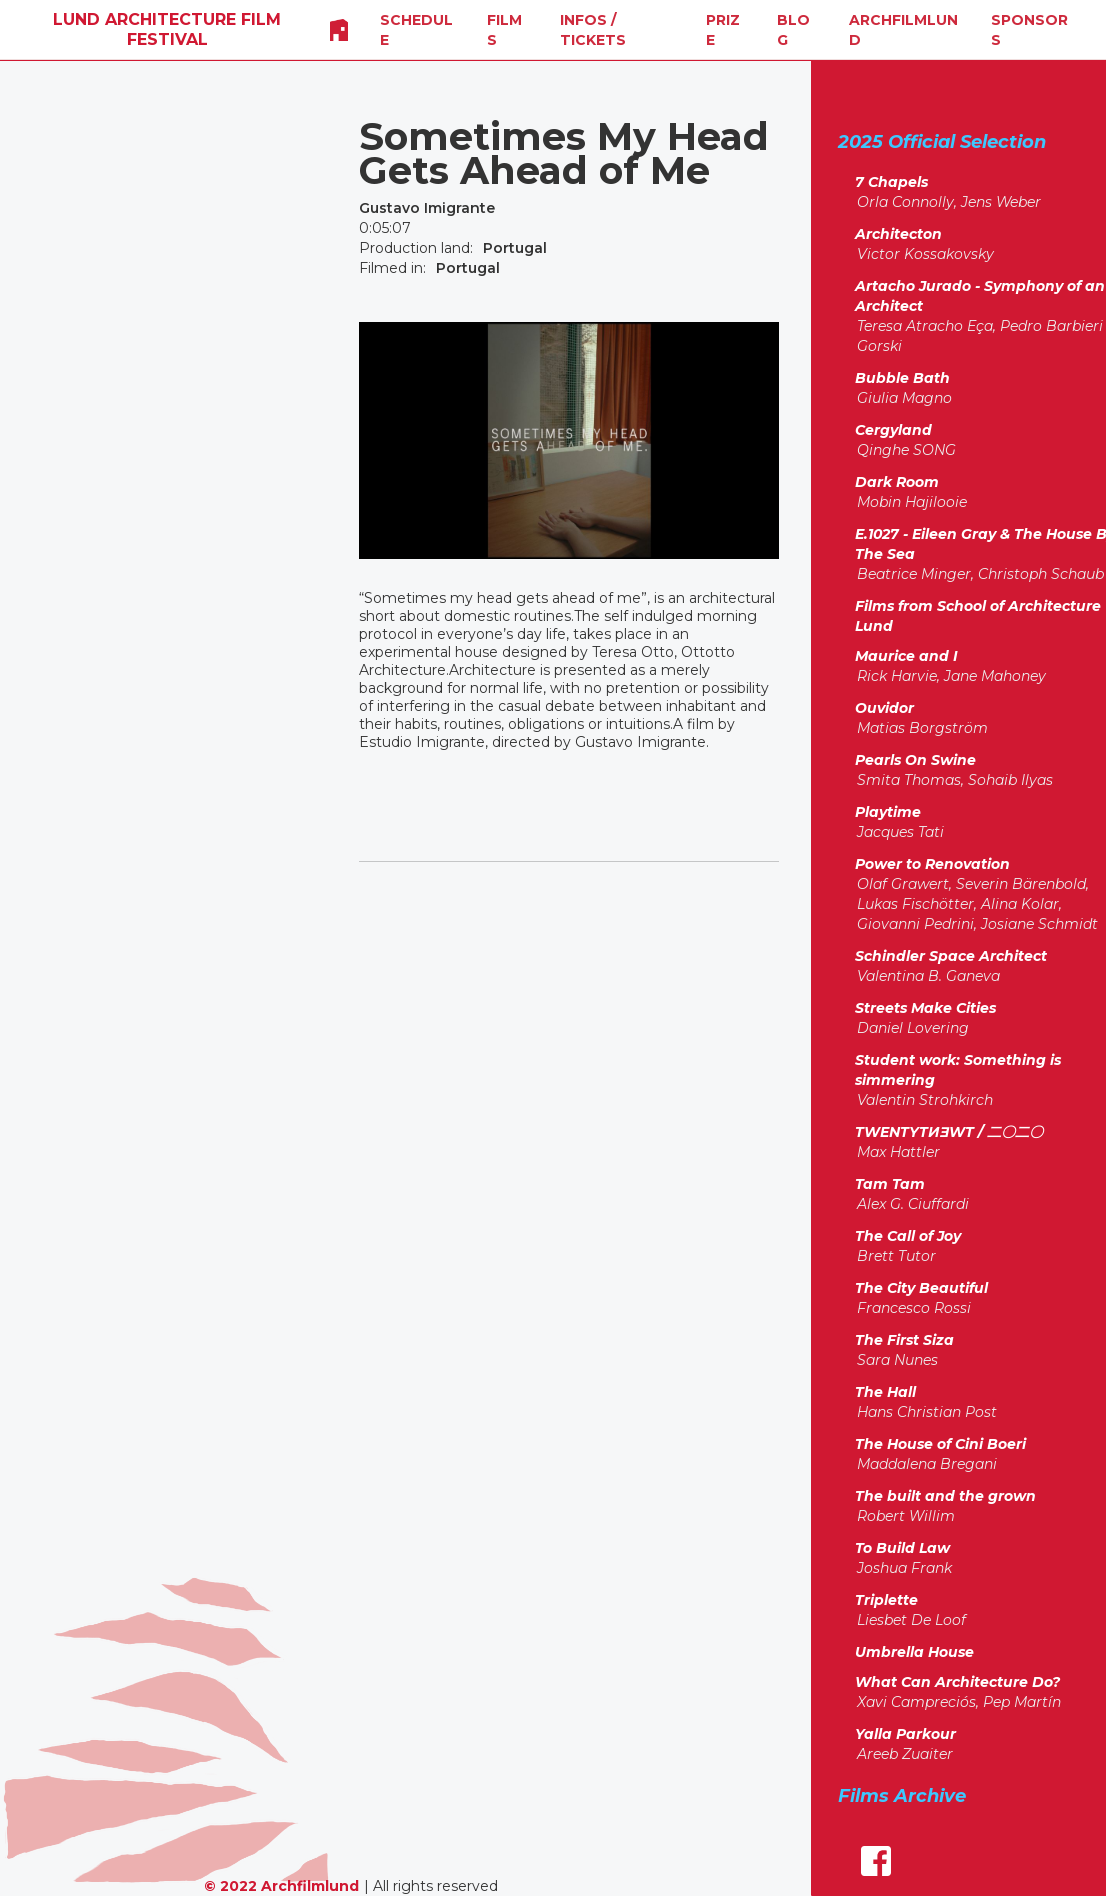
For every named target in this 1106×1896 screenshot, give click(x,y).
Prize (723, 30)
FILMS (504, 30)
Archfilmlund (903, 30)
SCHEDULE (416, 30)
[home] (167, 30)
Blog (793, 30)
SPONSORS (1029, 30)
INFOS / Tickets (593, 30)
